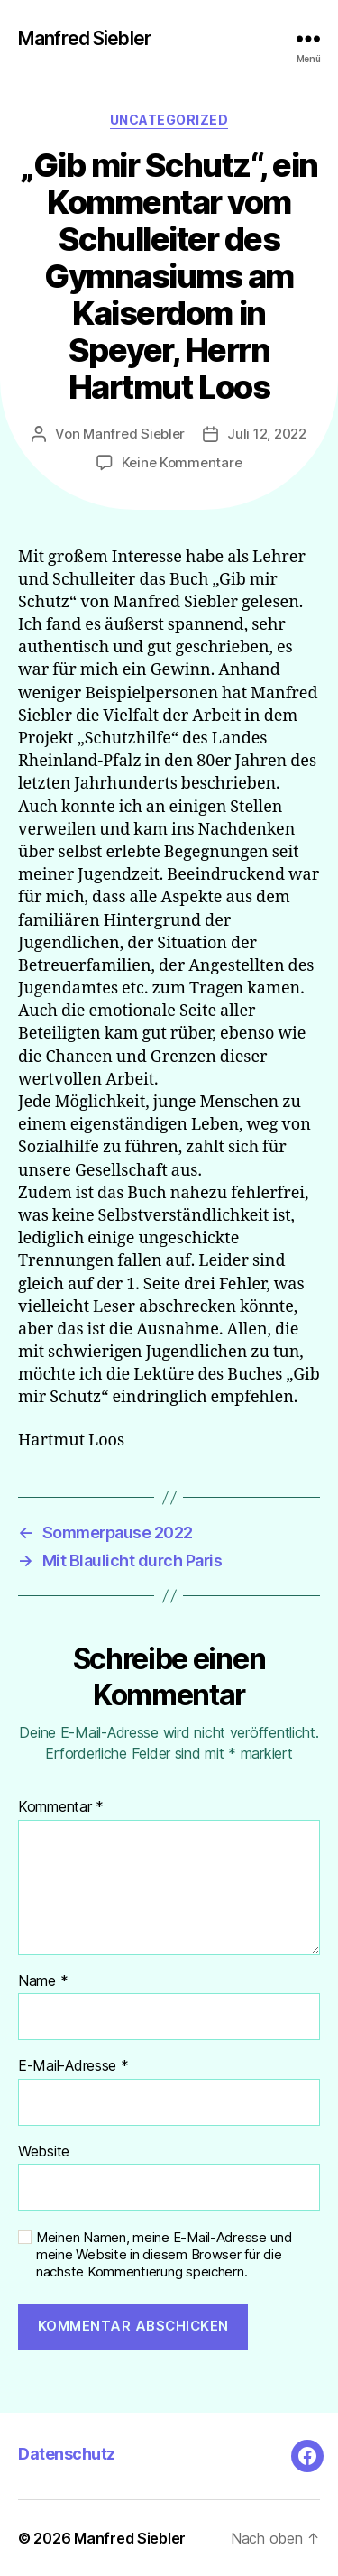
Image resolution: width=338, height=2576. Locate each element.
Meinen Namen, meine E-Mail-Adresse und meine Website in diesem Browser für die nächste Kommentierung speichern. (164, 2255)
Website (43, 2152)
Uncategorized (169, 119)
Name (43, 1981)
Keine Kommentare (182, 462)
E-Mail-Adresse (73, 2066)
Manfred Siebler (84, 38)
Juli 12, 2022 (266, 433)
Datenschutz (66, 2453)
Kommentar (61, 1807)
